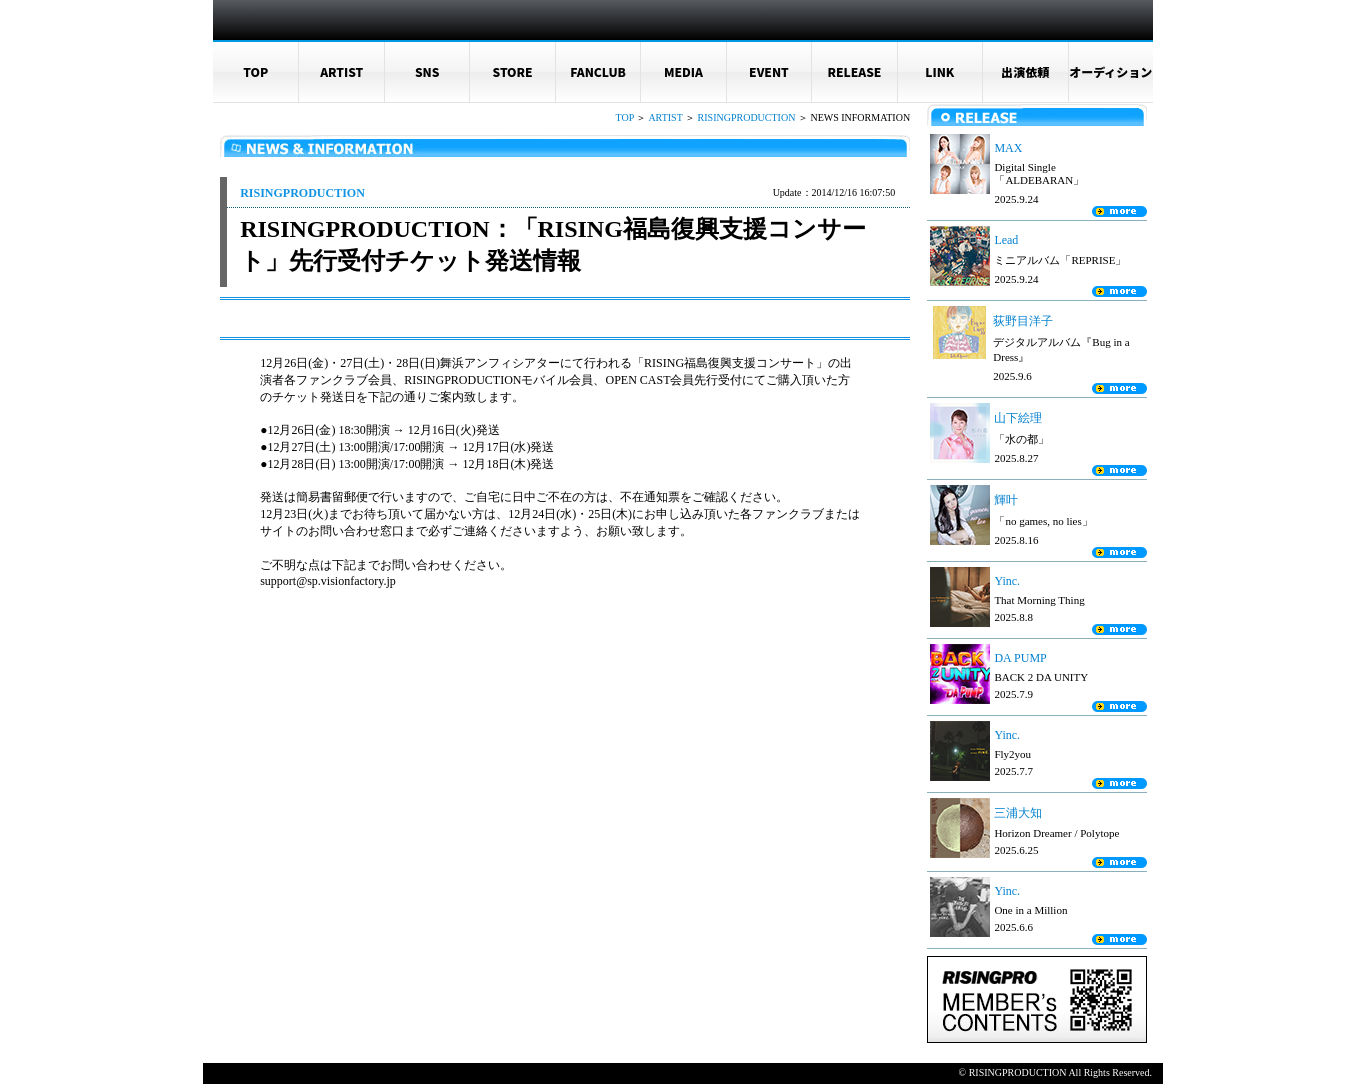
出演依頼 (1025, 71)
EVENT (769, 71)
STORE (513, 71)
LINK (939, 71)
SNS (427, 71)
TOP (255, 71)
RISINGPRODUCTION (747, 117)
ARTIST (341, 71)
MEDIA (683, 71)
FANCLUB (598, 71)
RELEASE (854, 71)
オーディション (1110, 71)
